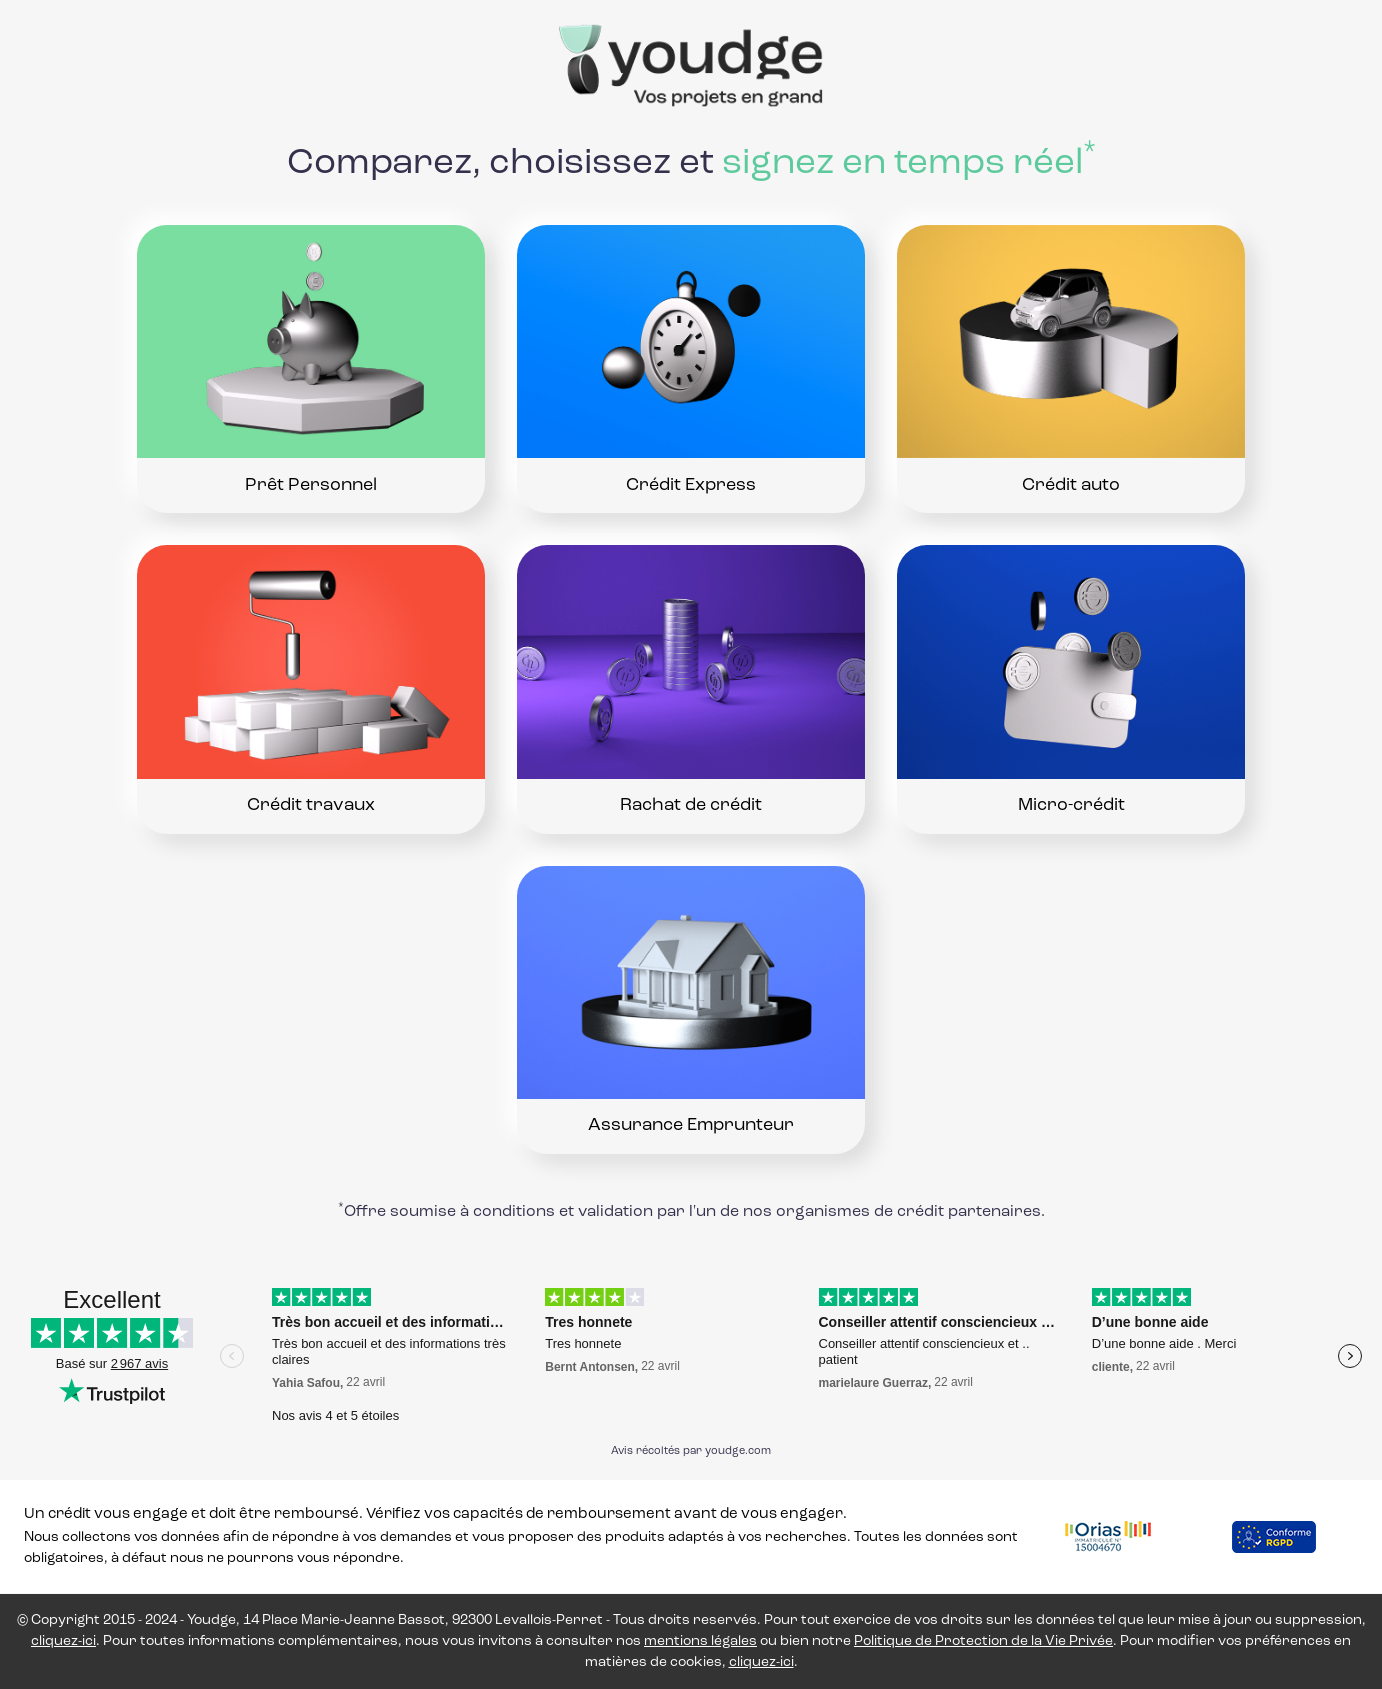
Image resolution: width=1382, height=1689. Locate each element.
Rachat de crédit (691, 805)
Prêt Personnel (311, 485)
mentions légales (700, 1641)
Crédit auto (1071, 485)
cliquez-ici (63, 1641)
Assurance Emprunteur (691, 1126)
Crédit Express (691, 485)
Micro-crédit (1071, 805)
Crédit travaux (311, 805)
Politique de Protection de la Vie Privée (983, 1641)
